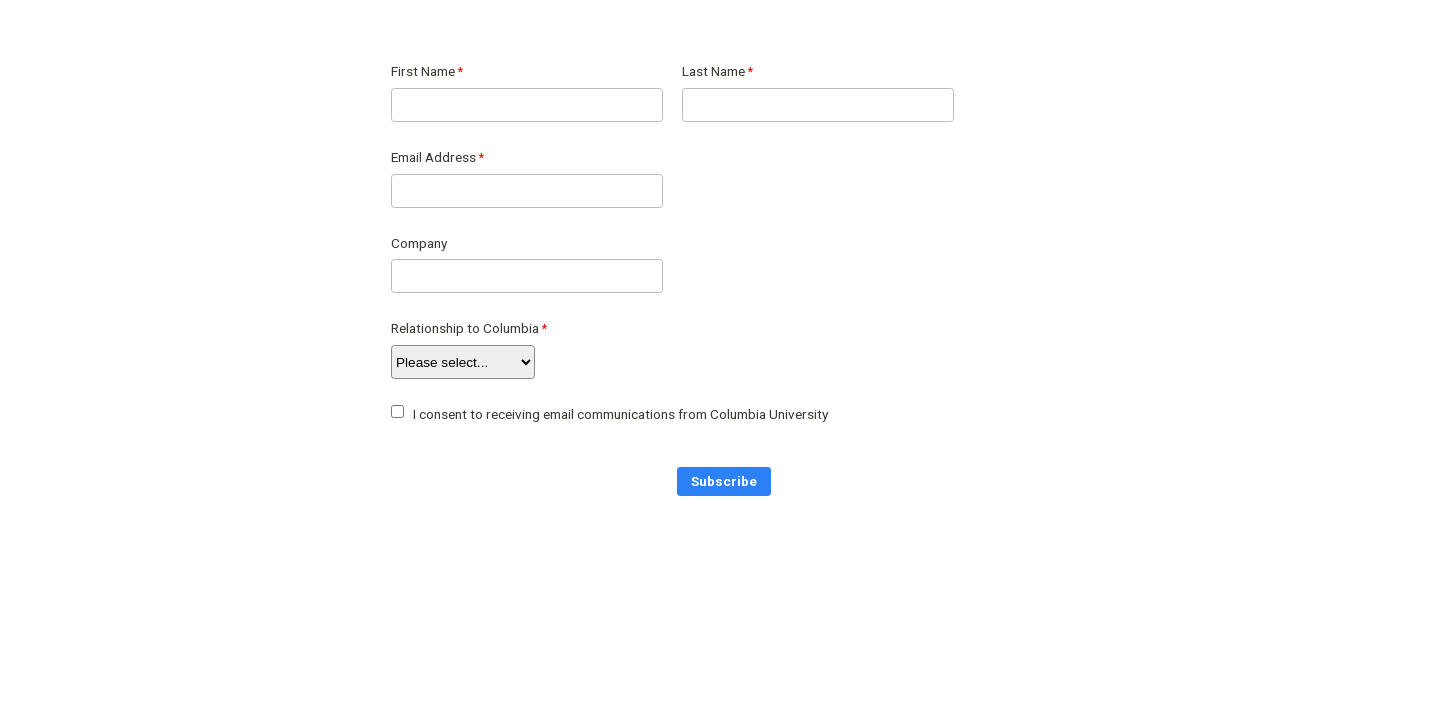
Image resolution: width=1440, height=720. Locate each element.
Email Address (433, 157)
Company (419, 243)
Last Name (713, 71)
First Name (423, 71)
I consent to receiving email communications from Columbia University (620, 414)
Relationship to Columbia (465, 328)
